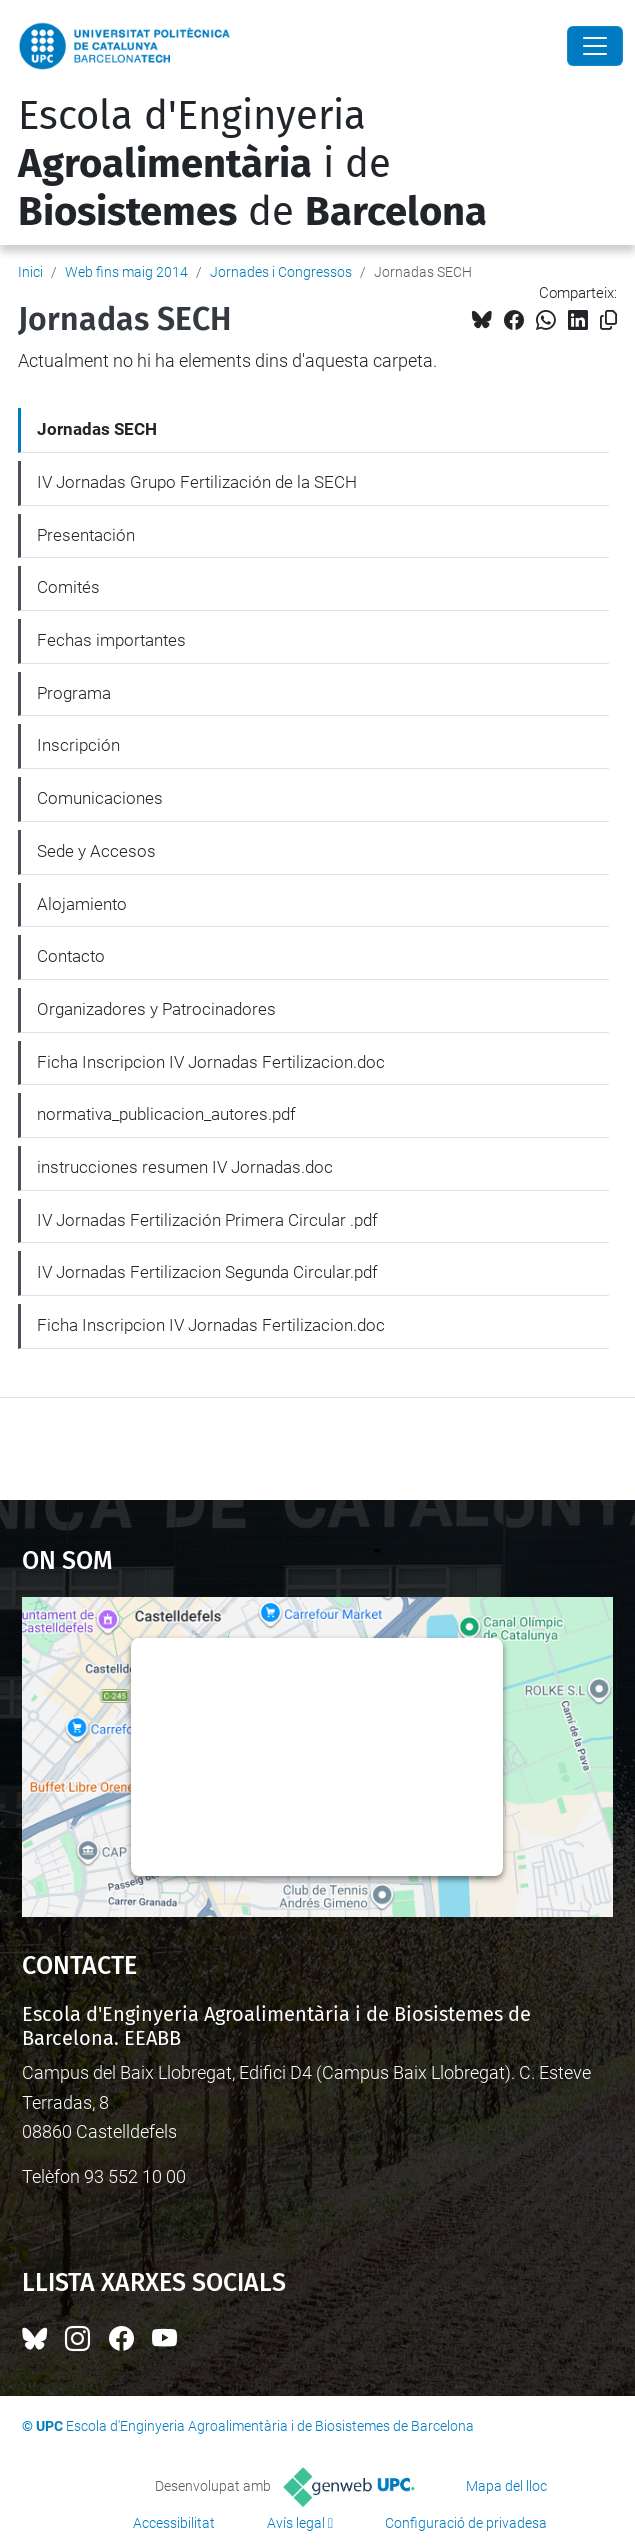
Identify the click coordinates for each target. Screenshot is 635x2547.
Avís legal (296, 2523)
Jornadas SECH (97, 429)
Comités (68, 587)
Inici (30, 272)
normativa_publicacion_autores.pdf (166, 1114)
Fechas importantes (111, 640)
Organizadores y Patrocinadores (156, 1009)
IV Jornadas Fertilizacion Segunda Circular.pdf (207, 1272)
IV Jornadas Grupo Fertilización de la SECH (197, 482)
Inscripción (78, 745)
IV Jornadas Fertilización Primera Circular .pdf (207, 1220)
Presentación (86, 535)
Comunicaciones (100, 798)
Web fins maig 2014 (126, 272)
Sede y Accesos (96, 851)
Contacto (71, 956)
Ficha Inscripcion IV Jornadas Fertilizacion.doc (211, 1062)
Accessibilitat (174, 2523)
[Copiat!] (608, 320)
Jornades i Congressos (281, 272)
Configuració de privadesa (466, 2523)
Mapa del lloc (506, 2486)
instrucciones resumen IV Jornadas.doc (185, 1167)
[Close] (595, 46)
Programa (74, 693)
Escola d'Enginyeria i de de (252, 164)
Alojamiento (82, 904)
